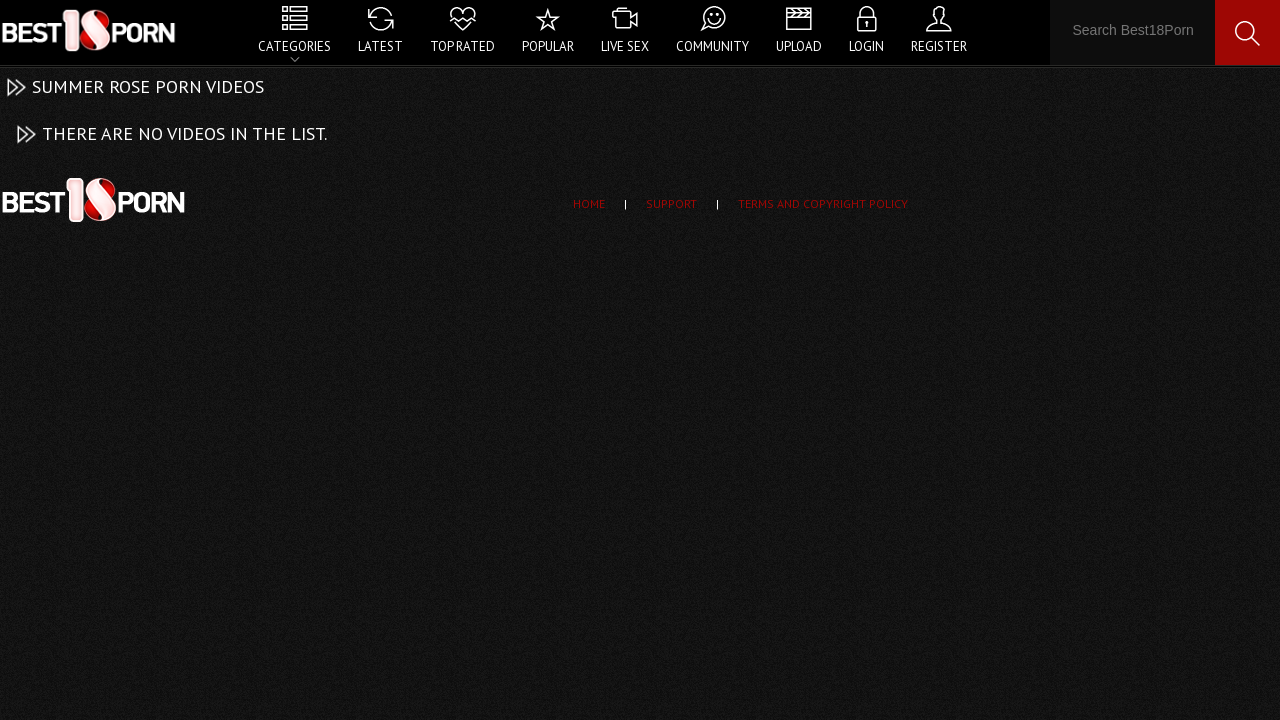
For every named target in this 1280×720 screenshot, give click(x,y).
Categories (294, 46)
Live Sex (625, 46)
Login (866, 46)
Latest (380, 46)
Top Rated (462, 46)
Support (671, 203)
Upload (799, 46)
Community (712, 46)
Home (589, 203)
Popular (548, 46)
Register (939, 46)
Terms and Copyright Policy (823, 203)
